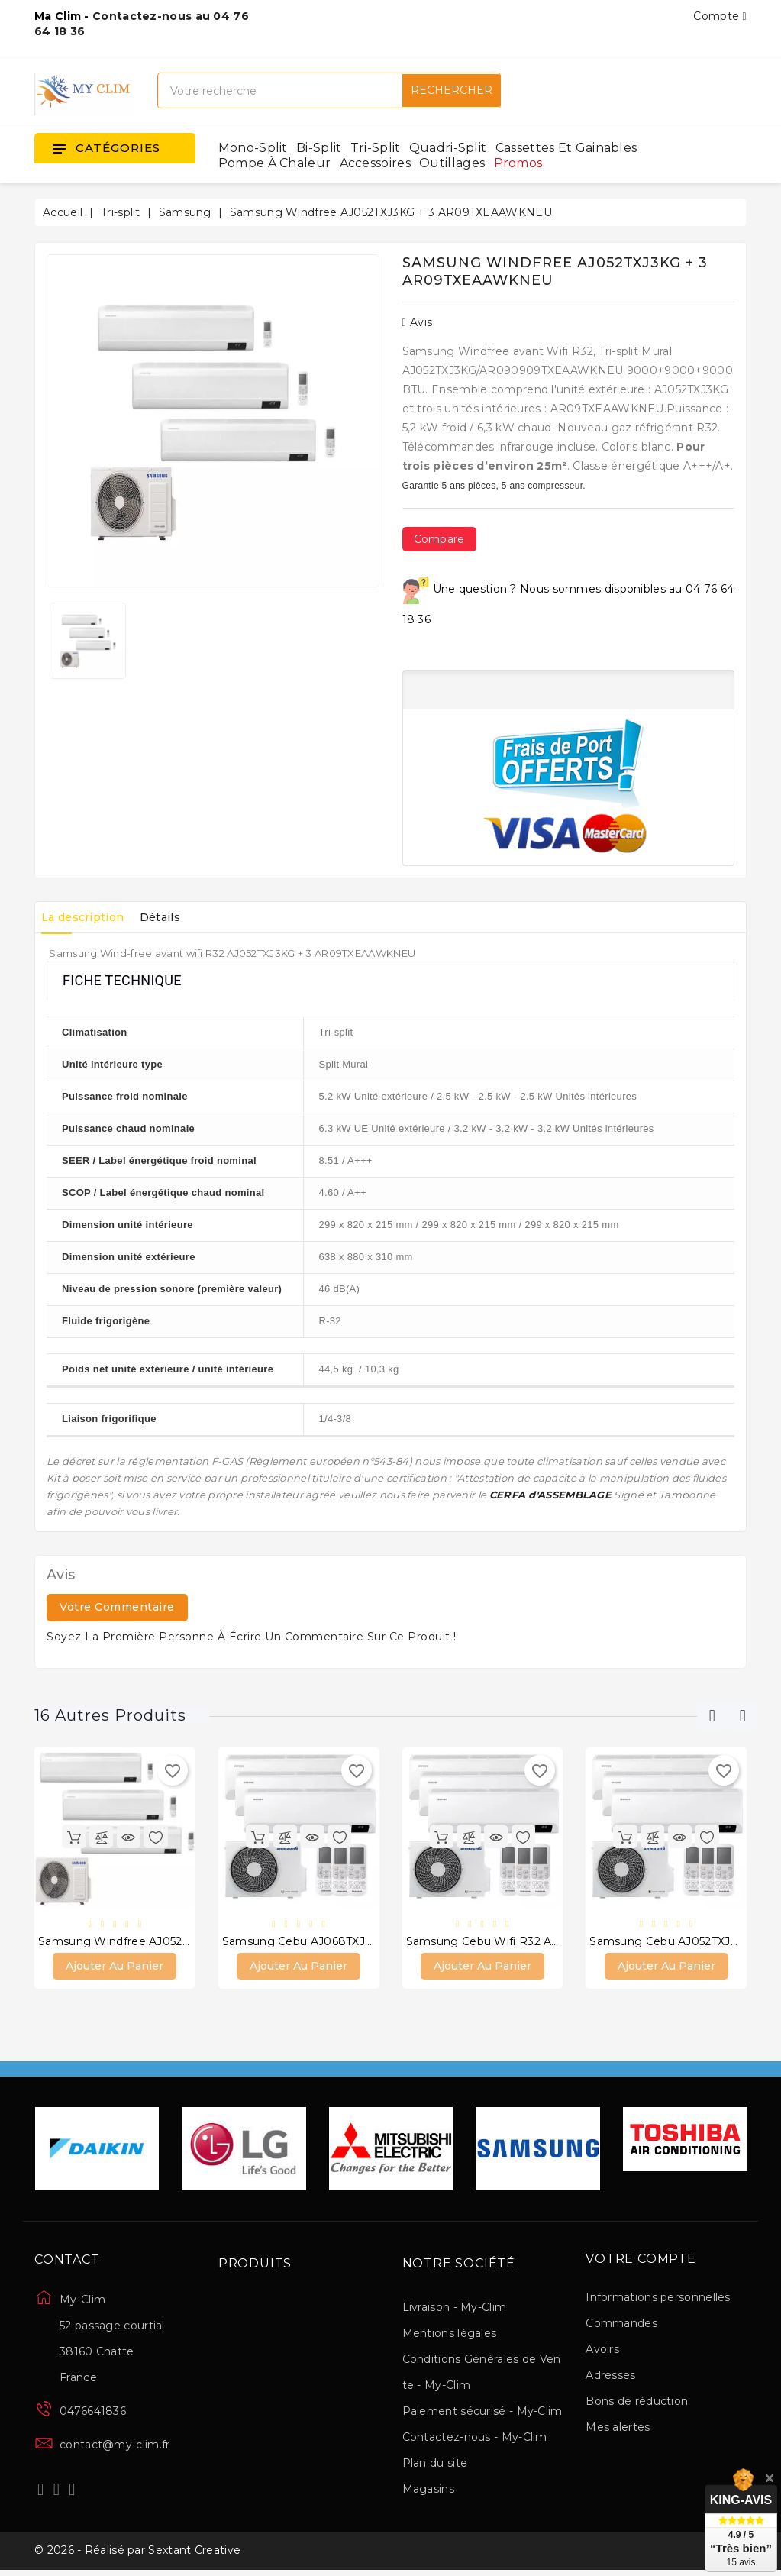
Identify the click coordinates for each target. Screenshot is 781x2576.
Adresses (610, 2377)
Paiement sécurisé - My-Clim (482, 2413)
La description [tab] (88, 917)
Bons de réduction (637, 2403)
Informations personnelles (658, 2299)
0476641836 (93, 2413)
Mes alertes (618, 2429)
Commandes (621, 2325)
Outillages (452, 163)
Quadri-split (448, 148)
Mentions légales (449, 2335)
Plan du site (435, 2465)
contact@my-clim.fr (114, 2447)
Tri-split (375, 148)
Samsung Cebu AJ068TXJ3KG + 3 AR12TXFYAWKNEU (370, 1942)
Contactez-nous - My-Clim (474, 2439)
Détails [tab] (176, 917)
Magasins (428, 2491)
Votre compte (641, 2261)
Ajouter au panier (114, 1968)
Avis (417, 322)
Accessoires (375, 163)
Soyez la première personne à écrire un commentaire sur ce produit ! (252, 1637)
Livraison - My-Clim (454, 2309)
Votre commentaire (117, 1607)
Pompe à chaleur (274, 163)
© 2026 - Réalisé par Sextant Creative (137, 2555)
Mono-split (253, 148)
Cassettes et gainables (566, 148)
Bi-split (318, 148)
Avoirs (602, 2351)
